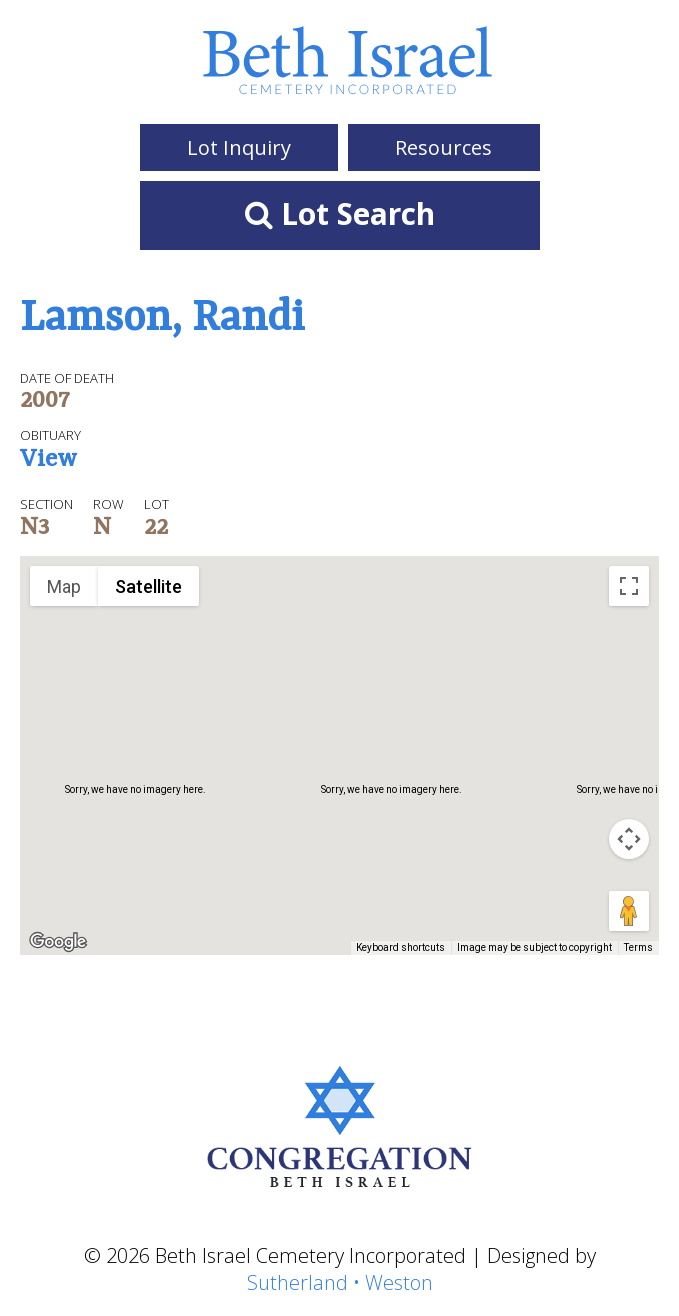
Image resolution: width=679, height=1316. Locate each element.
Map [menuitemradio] (64, 586)
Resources (443, 147)
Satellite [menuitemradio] (148, 586)
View (48, 461)
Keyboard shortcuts (400, 947)
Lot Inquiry (239, 147)
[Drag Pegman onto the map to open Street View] (629, 911)
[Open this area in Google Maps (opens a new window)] (58, 942)
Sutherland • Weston (340, 1282)
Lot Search (340, 213)
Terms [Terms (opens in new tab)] (638, 947)
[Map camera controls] (629, 839)
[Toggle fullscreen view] (629, 586)
